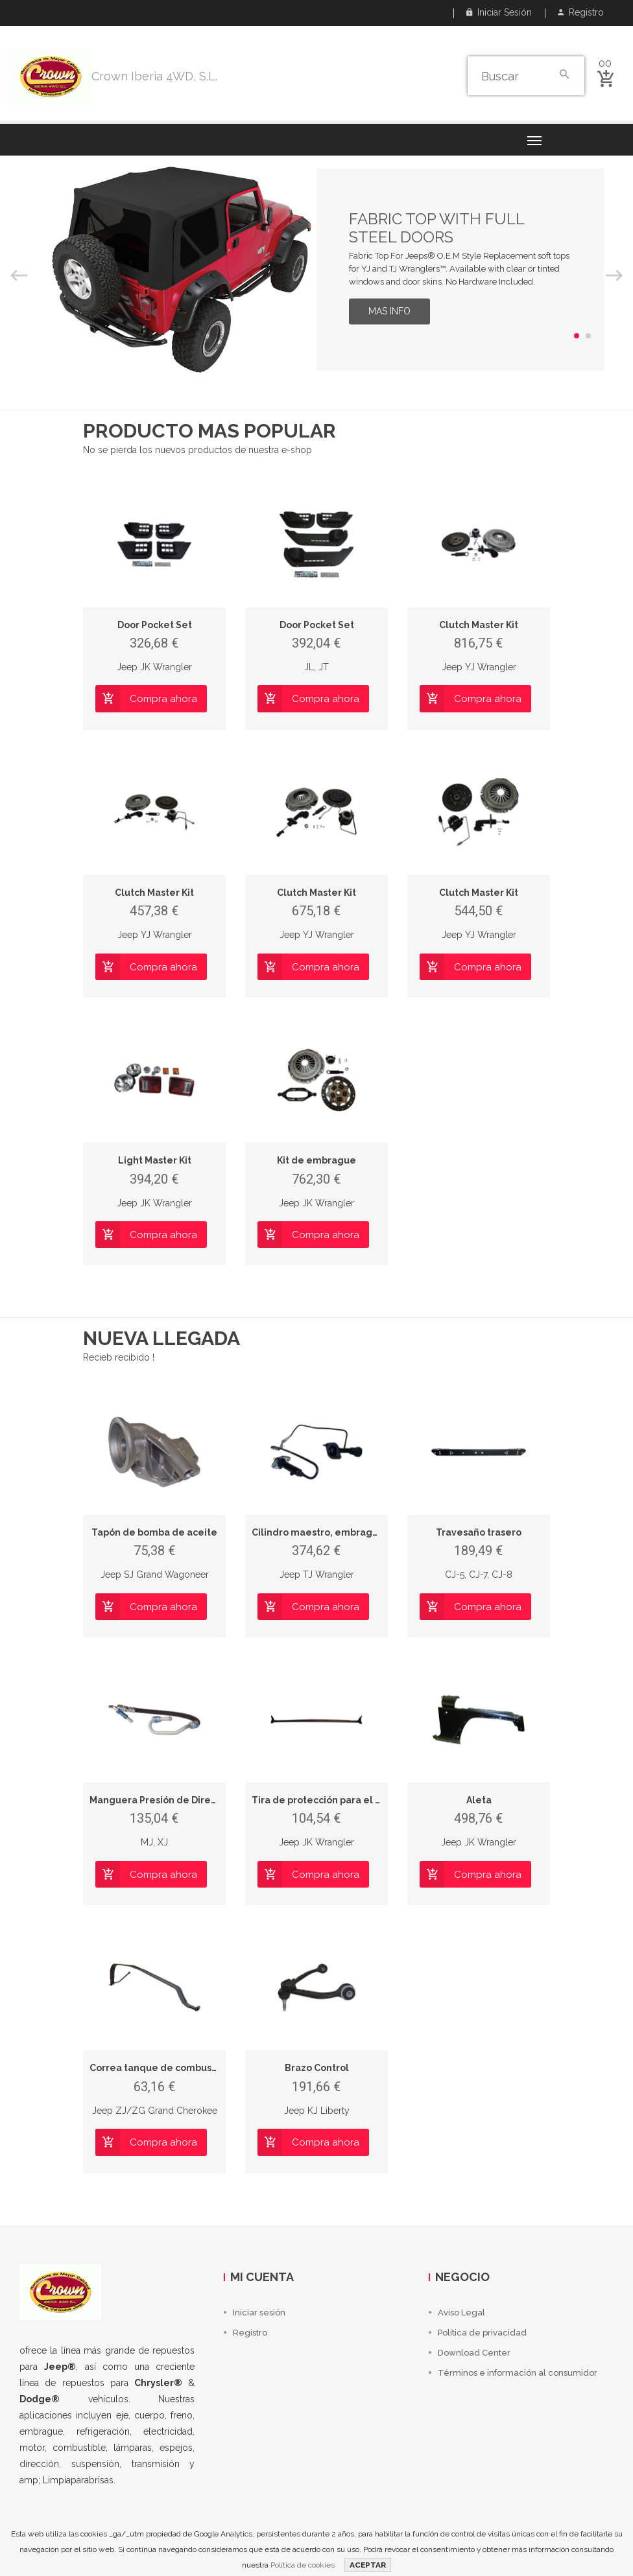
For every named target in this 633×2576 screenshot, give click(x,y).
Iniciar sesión (499, 12)
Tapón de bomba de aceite (154, 1532)
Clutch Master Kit (478, 625)
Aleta (479, 1800)
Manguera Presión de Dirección (162, 1800)
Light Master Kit (154, 1160)
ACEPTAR (368, 2565)
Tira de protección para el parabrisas (338, 1800)
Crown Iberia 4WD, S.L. (154, 76)
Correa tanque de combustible (161, 2068)
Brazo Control (317, 2068)
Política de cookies (302, 2565)
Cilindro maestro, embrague (318, 1532)
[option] (316, 270)
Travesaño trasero (478, 1532)
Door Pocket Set (154, 625)
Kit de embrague (316, 1160)
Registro (581, 12)
